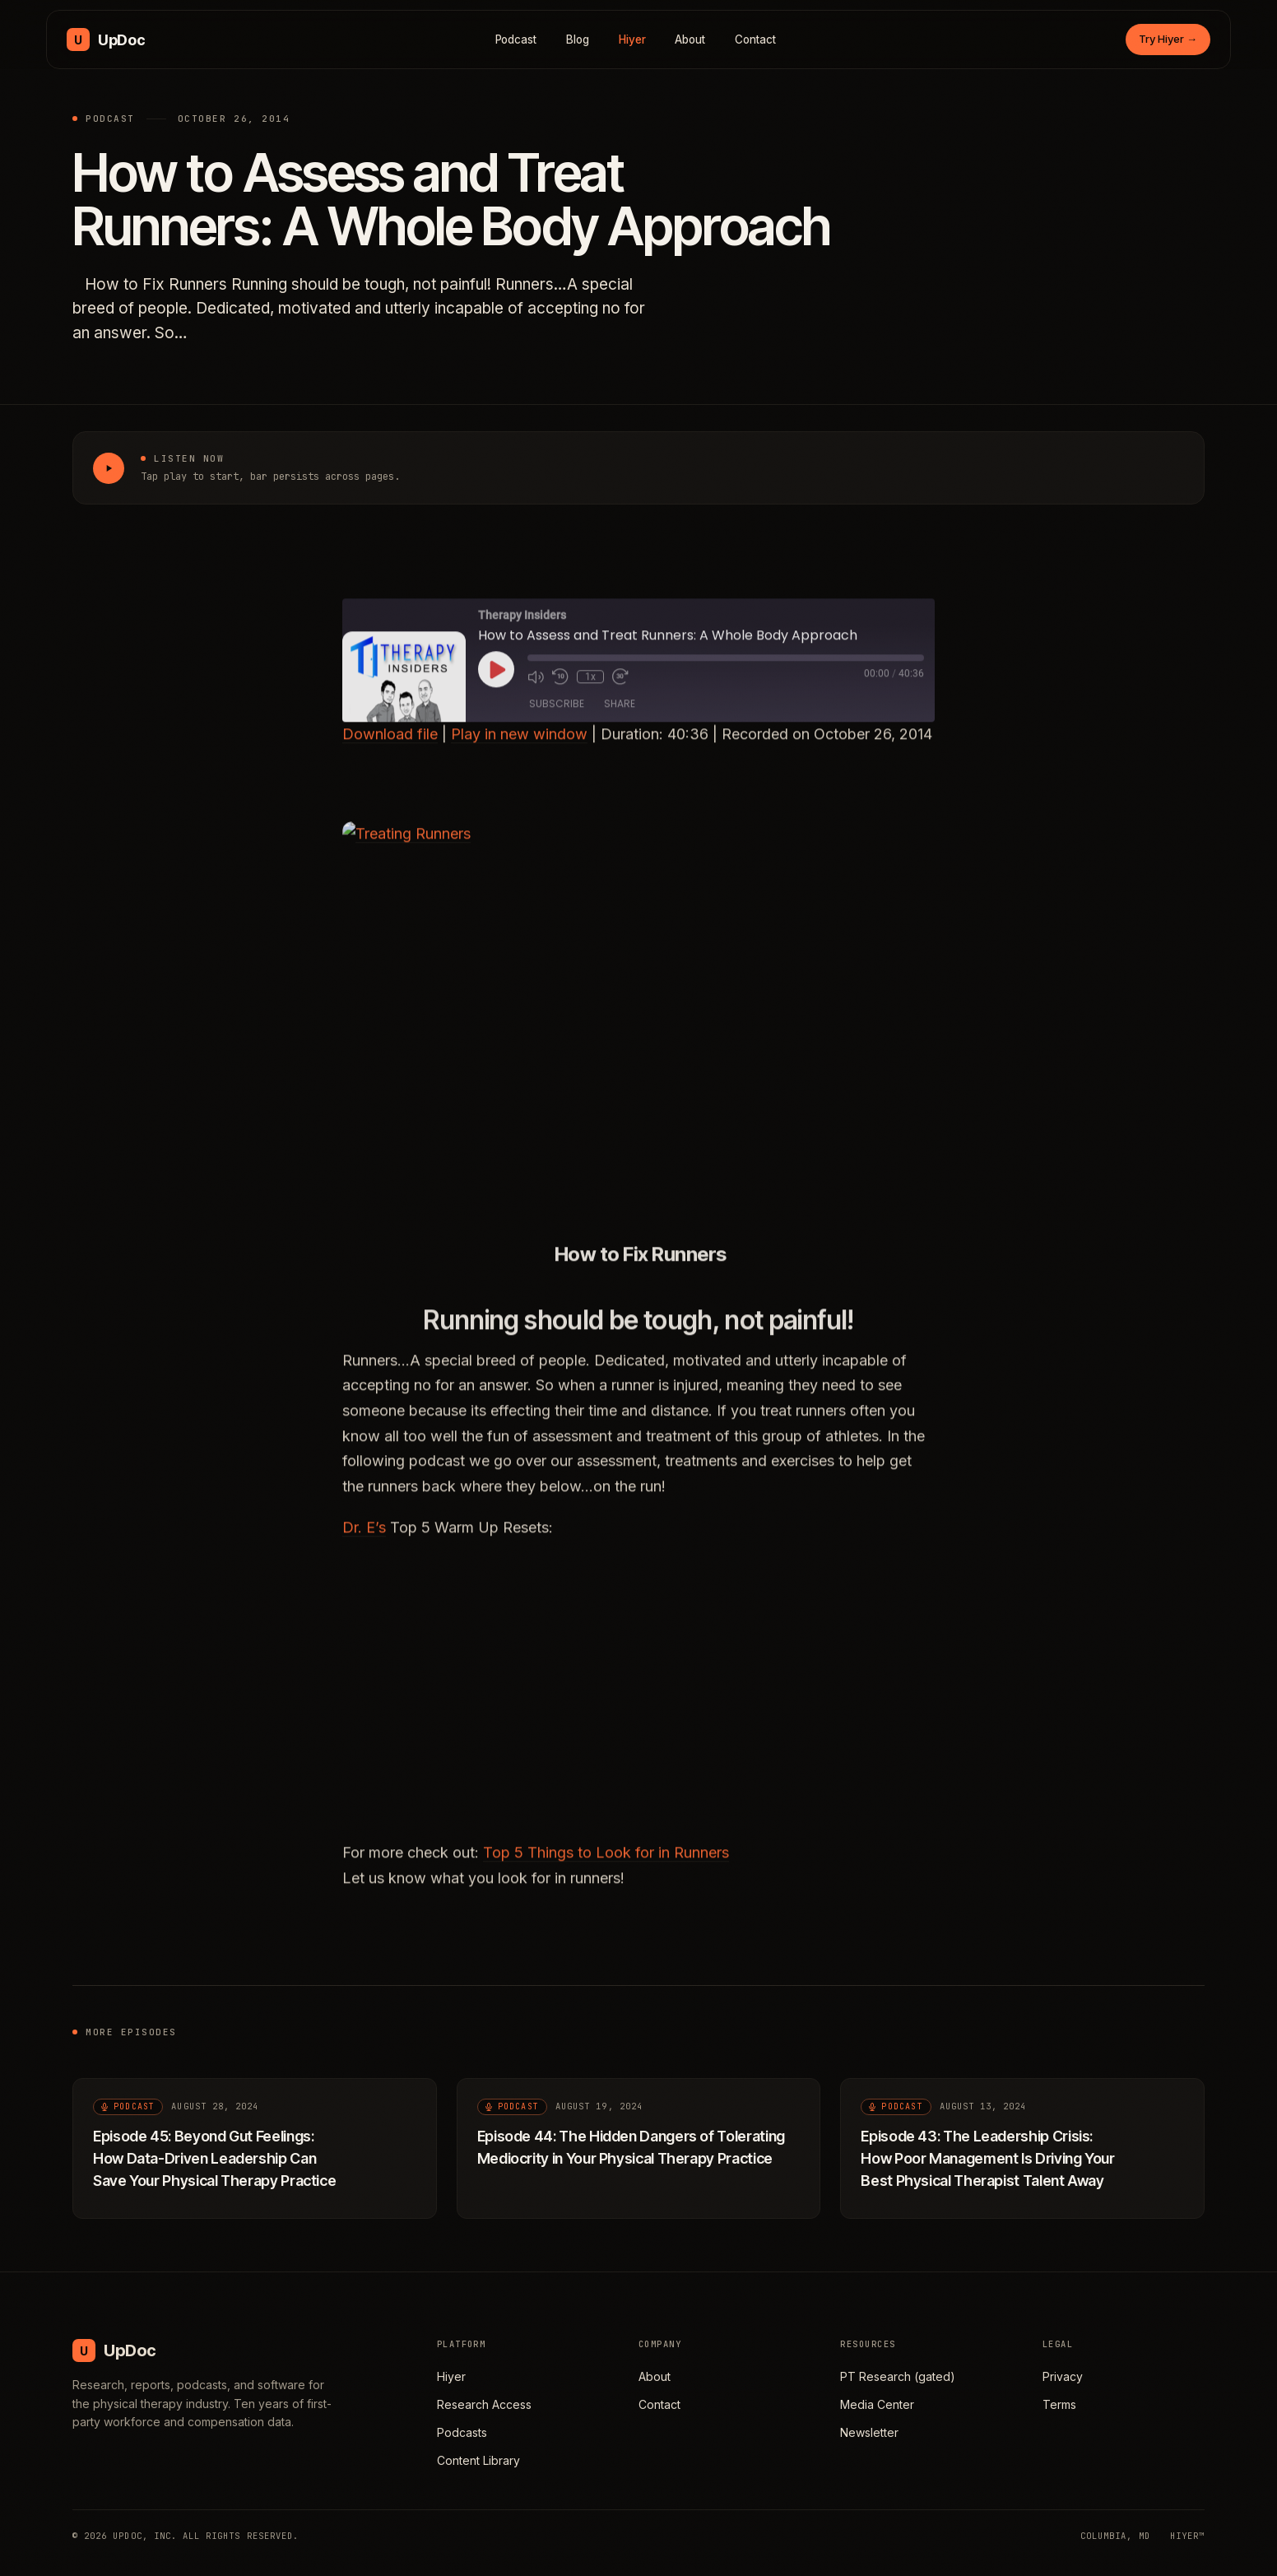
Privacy (1062, 2376)
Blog (577, 39)
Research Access (484, 2404)
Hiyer (632, 39)
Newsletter (869, 2432)
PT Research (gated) (897, 2376)
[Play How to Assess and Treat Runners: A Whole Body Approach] (108, 468)
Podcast (516, 39)
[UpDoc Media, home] (106, 39)
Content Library (478, 2460)
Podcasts (462, 2432)
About (690, 39)
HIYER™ (1187, 2535)
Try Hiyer (1168, 38)
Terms (1059, 2404)
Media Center (877, 2404)
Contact (755, 39)
